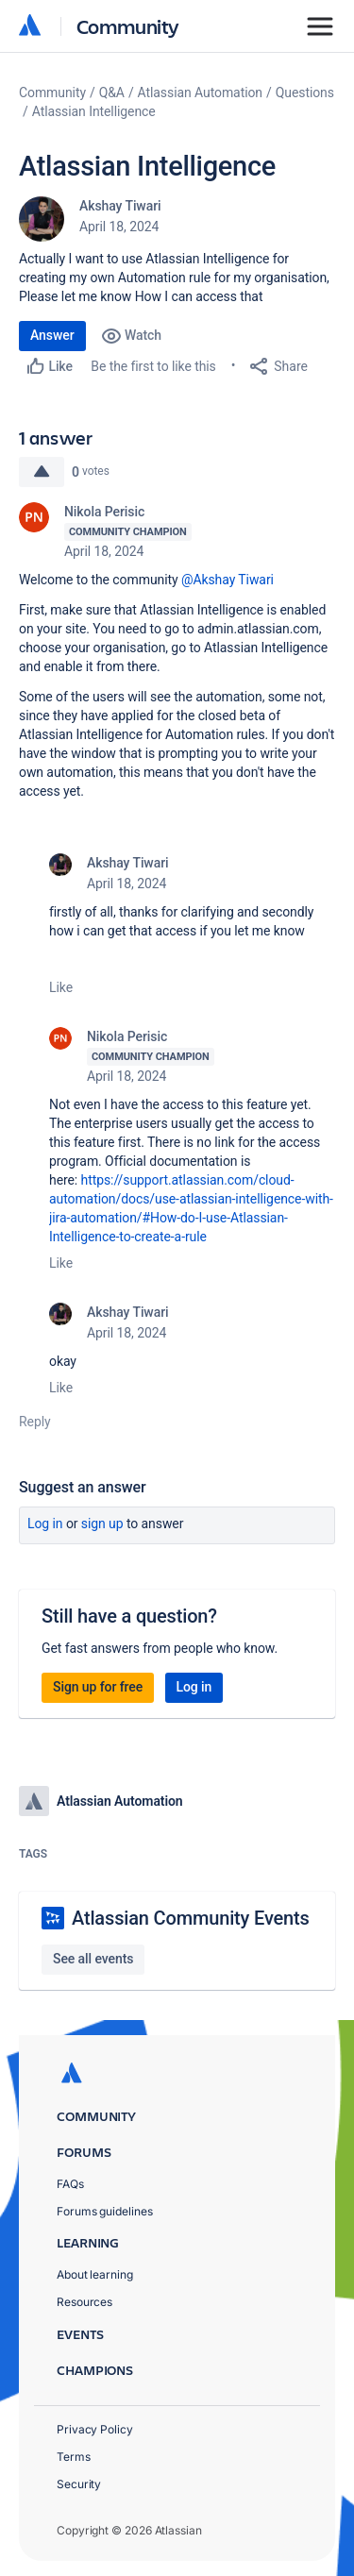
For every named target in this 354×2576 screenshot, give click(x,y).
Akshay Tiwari (120, 205)
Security (79, 2484)
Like (61, 987)
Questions (305, 92)
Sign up (102, 1523)
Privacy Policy (95, 2429)
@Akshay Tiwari (227, 579)
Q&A (112, 92)
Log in (45, 1523)
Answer (52, 335)
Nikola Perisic (104, 511)
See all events (93, 1958)
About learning (95, 2274)
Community (127, 26)
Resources (84, 2302)
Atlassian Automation (200, 92)
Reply (35, 1421)
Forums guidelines (105, 2211)
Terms (74, 2457)
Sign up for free (98, 1686)
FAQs (70, 2184)
